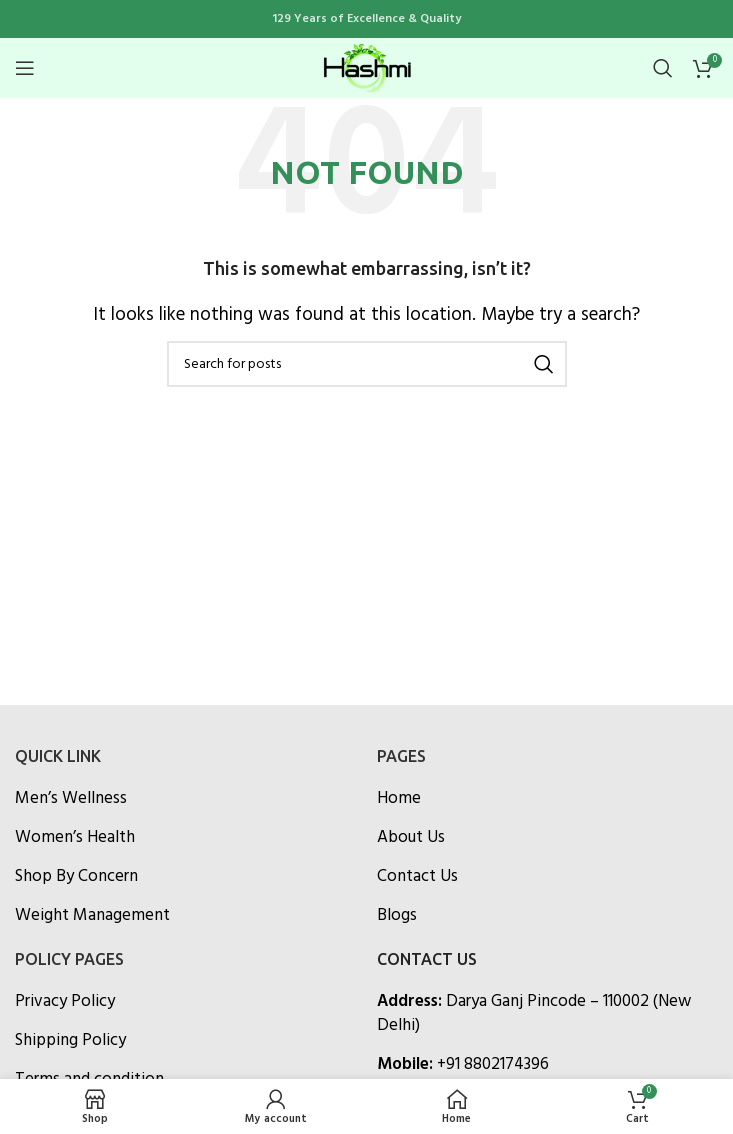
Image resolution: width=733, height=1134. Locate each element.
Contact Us (417, 877)
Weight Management (92, 916)
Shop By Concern (76, 877)
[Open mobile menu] (25, 68)
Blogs (397, 916)
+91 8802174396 (493, 1064)
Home (399, 799)
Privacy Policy (65, 1002)
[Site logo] (367, 67)
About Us (411, 838)
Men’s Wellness (71, 799)
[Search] (663, 68)
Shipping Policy (70, 1041)
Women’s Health (75, 838)
